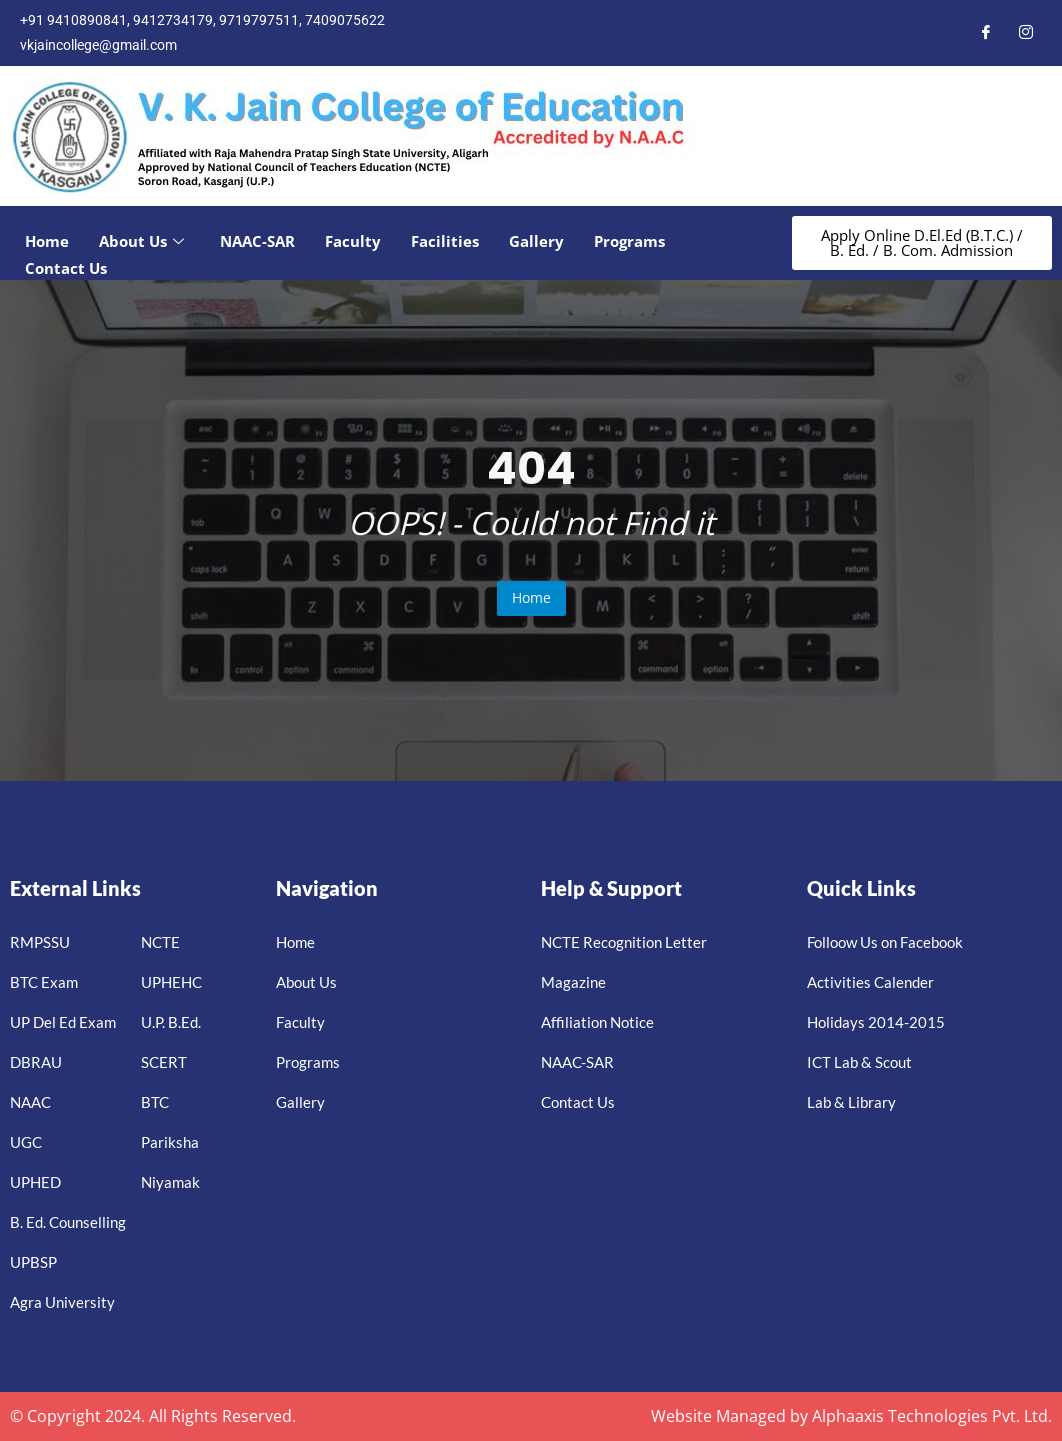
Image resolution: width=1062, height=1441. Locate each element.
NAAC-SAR (257, 241)
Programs (629, 241)
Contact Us (66, 268)
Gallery (536, 241)
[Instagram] (1026, 33)
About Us (141, 241)
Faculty (353, 241)
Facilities (445, 241)
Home (47, 241)
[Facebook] (986, 33)
